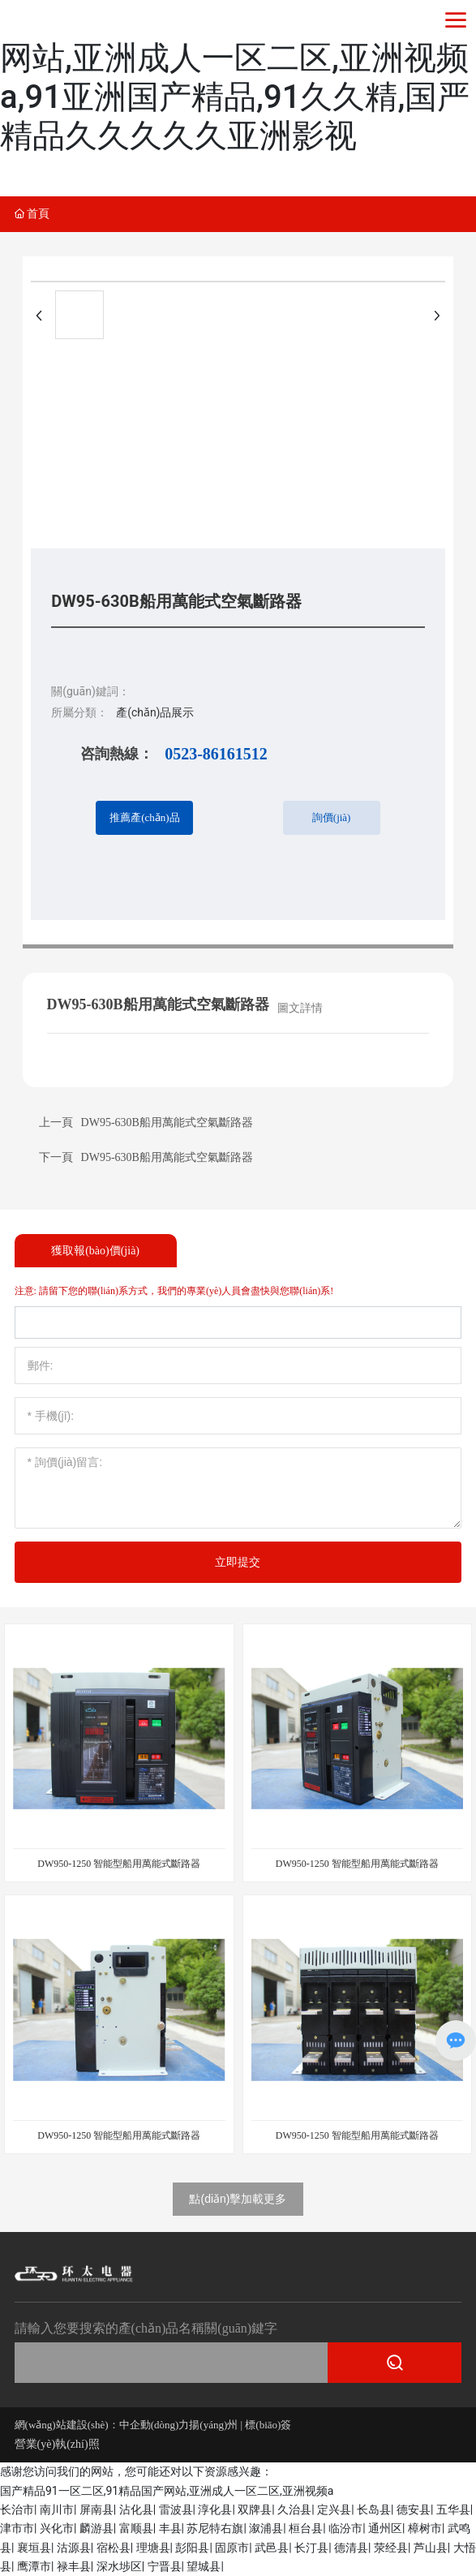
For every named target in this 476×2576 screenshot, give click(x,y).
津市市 (17, 2528)
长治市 (17, 2509)
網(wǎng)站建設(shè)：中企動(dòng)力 (102, 2425)
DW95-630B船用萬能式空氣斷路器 (167, 1157)
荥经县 (391, 2547)
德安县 (414, 2509)
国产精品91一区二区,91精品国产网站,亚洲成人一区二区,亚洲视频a (166, 2490)
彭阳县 (192, 2547)
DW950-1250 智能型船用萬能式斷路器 (118, 1863)
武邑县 (272, 2547)
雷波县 (176, 2509)
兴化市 (57, 2528)
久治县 (294, 2509)
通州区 (385, 2528)
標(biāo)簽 (269, 2425)
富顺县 (136, 2528)
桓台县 (306, 2528)
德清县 (351, 2547)
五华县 (453, 2509)
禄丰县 (74, 2566)
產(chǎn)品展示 (155, 712)
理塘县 (153, 2547)
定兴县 (334, 2509)
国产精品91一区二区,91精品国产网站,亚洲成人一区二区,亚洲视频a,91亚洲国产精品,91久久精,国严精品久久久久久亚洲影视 (235, 77)
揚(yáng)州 (214, 2425)
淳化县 (215, 2509)
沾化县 (136, 2509)
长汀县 (311, 2547)
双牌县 (255, 2509)
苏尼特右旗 (215, 2528)
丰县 (170, 2528)
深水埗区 (119, 2566)
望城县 (204, 2566)
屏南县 (96, 2509)
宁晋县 (165, 2566)
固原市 (232, 2547)
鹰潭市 (34, 2566)
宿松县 (113, 2547)
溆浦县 (266, 2528)
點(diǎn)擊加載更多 (237, 2198)
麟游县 (96, 2528)
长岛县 (374, 2509)
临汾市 (345, 2528)
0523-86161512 (216, 754)
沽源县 (74, 2547)
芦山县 (431, 2547)
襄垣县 (34, 2547)
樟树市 (425, 2528)
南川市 (57, 2509)
